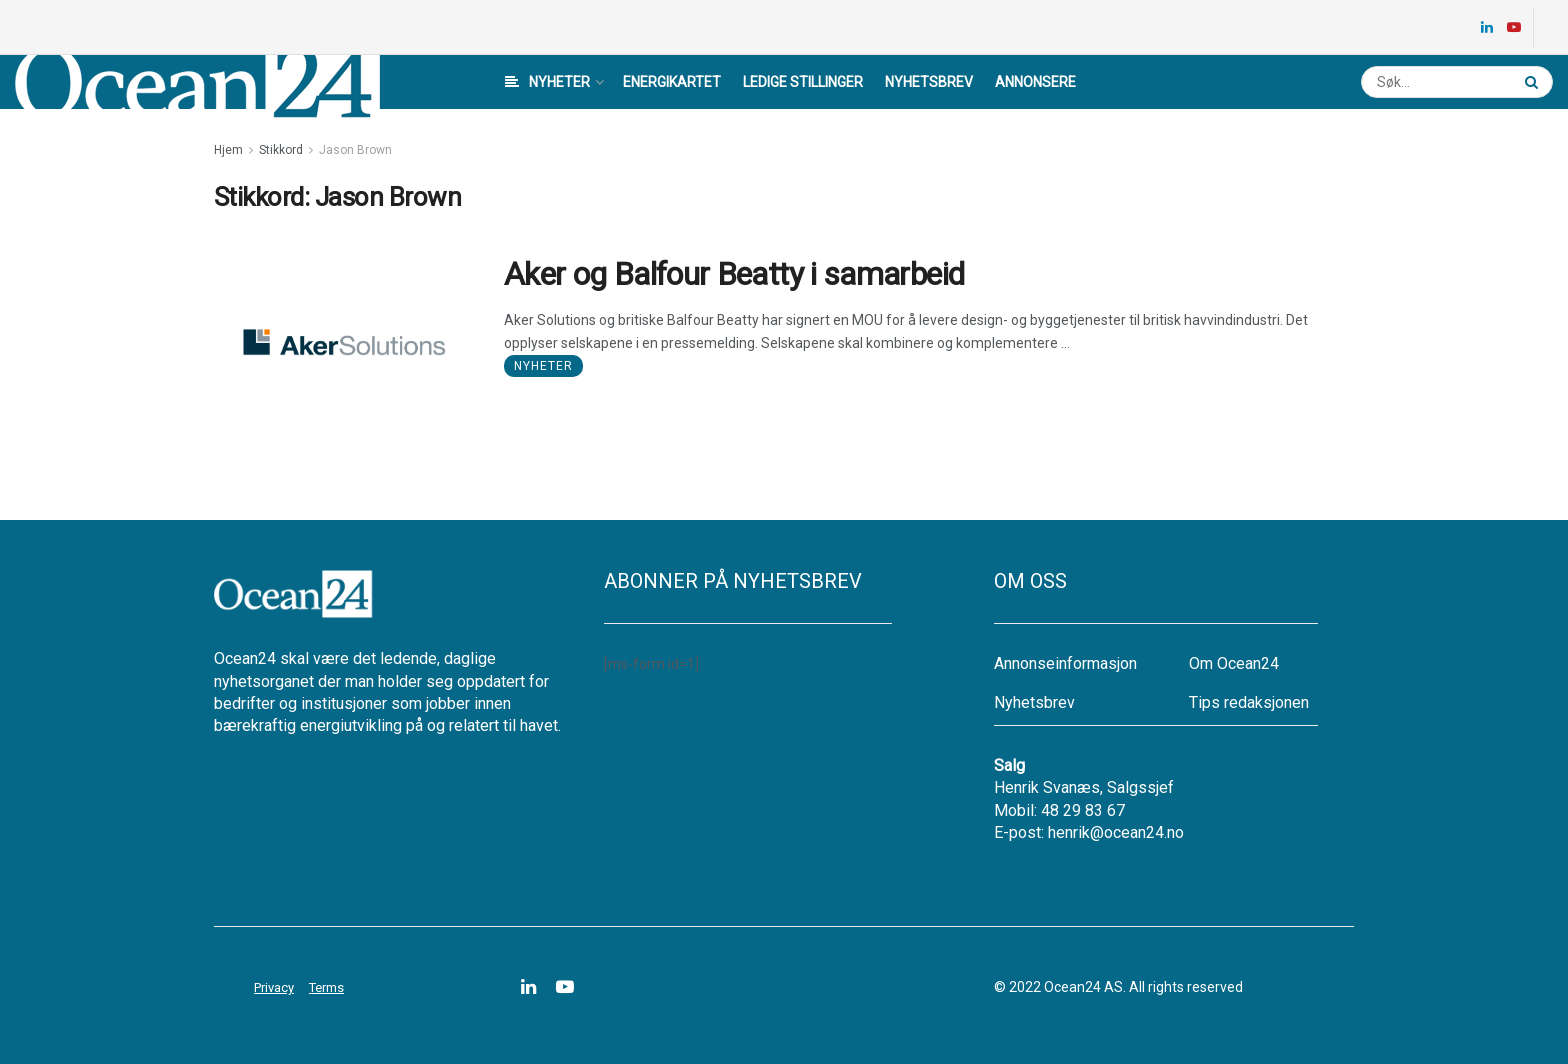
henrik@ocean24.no (1116, 832)
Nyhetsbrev (929, 82)
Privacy (274, 987)
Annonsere (1035, 82)
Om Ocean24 (1234, 663)
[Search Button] (1534, 82)
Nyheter (547, 82)
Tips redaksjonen (1249, 702)
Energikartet (672, 82)
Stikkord (281, 150)
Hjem (228, 150)
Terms (326, 987)
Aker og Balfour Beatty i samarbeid (734, 274)
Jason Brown (355, 150)
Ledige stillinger (803, 82)
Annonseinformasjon (1065, 663)
